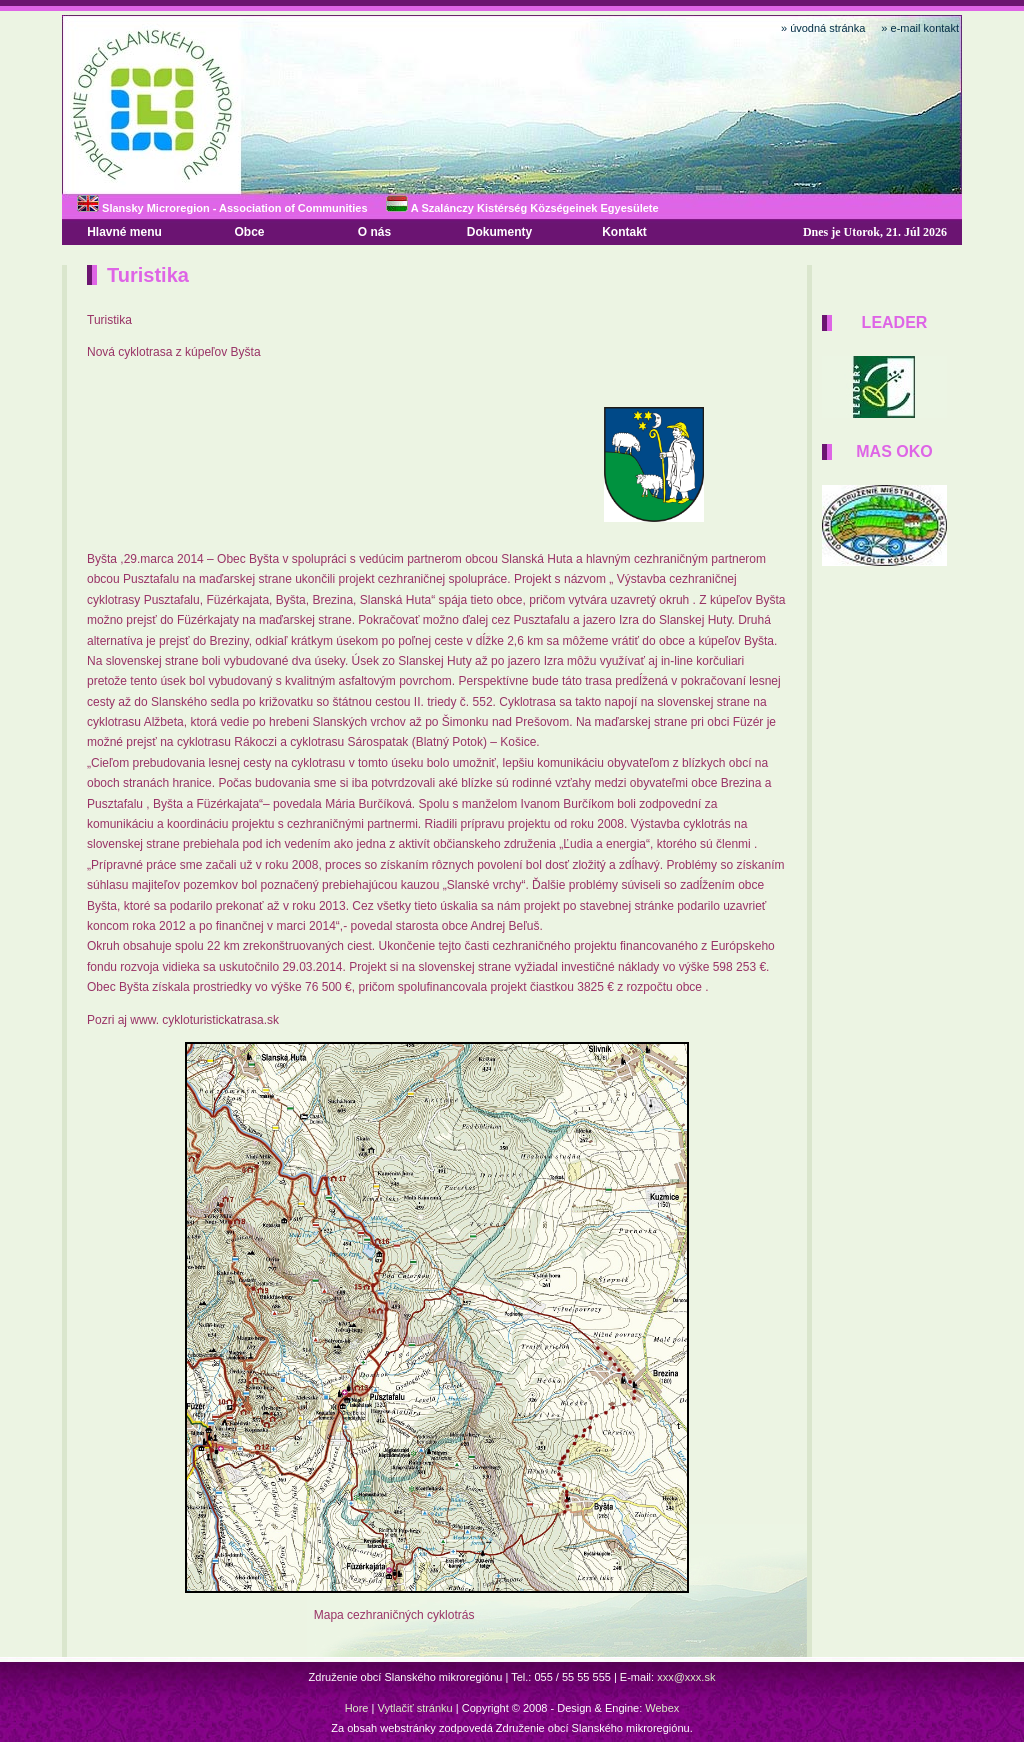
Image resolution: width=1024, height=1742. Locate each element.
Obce (249, 232)
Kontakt (624, 232)
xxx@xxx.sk (686, 1677)
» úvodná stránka (823, 28)
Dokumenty (499, 232)
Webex (662, 1708)
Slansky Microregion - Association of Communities (222, 208)
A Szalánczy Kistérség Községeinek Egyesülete (522, 208)
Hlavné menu (124, 232)
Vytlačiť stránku (414, 1708)
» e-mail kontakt (920, 28)
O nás (374, 232)
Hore (357, 1708)
